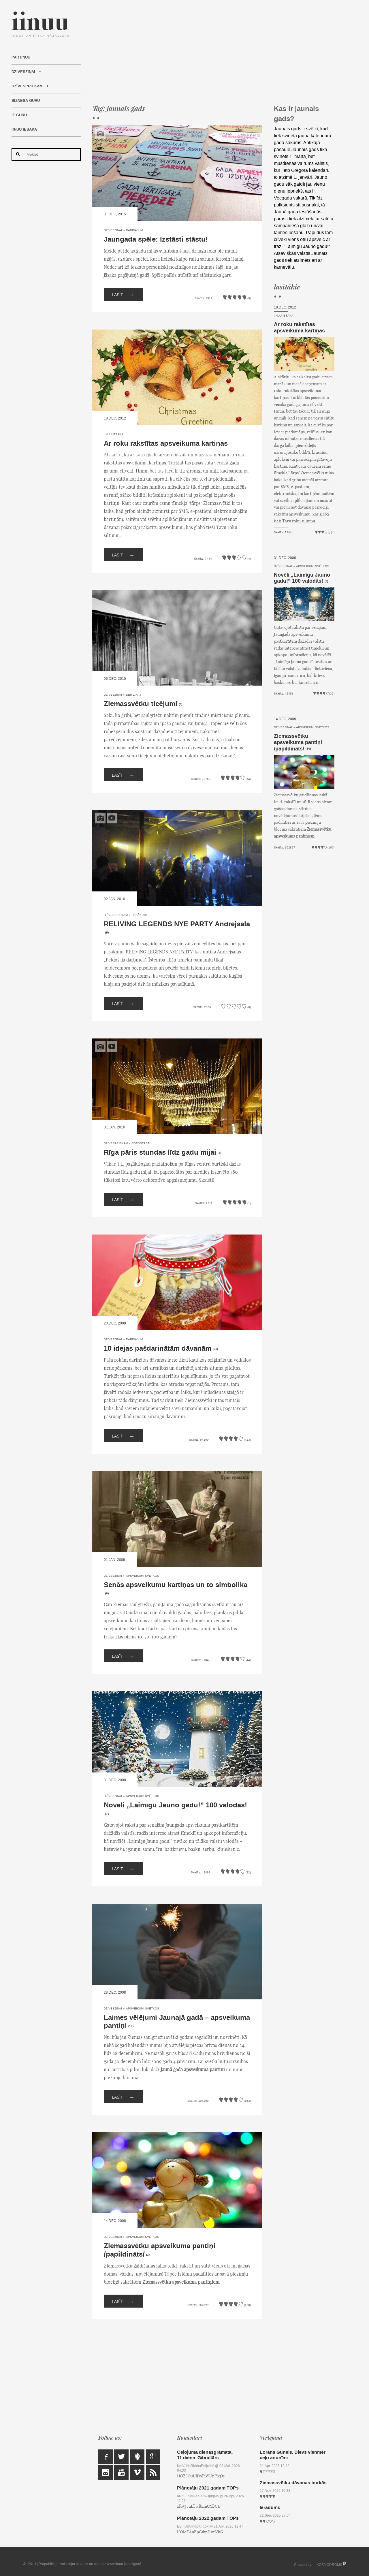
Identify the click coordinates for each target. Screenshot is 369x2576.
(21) (215, 1349)
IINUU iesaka (24, 129)
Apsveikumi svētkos (142, 1576)
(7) (107, 1814)
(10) (130, 2026)
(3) (219, 1153)
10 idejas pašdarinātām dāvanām (157, 1348)
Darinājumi (135, 230)
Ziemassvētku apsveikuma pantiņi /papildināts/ (159, 2250)
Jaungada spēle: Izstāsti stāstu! (156, 239)
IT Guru (19, 115)
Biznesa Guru (26, 100)
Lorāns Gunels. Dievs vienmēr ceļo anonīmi (292, 2455)
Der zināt (133, 695)
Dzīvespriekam (27, 86)
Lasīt (123, 294)
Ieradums (270, 2507)
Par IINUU (21, 57)
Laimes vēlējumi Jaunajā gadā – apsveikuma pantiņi (177, 2022)
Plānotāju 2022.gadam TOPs (208, 2518)
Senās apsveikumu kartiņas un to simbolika (175, 1585)
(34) (148, 2255)
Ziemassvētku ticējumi (140, 704)
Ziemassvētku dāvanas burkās (293, 2482)
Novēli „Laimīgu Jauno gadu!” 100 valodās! (175, 1805)
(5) (107, 932)
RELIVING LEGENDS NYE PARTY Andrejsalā (177, 924)
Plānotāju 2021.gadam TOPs (208, 2488)
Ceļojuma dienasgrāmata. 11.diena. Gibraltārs (205, 2455)
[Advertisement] (213, 52)
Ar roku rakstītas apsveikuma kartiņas (166, 444)
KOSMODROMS (329, 2564)
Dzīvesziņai (23, 71)
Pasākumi (139, 915)
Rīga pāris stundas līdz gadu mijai (160, 1152)
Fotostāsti (141, 1143)
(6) (180, 704)
